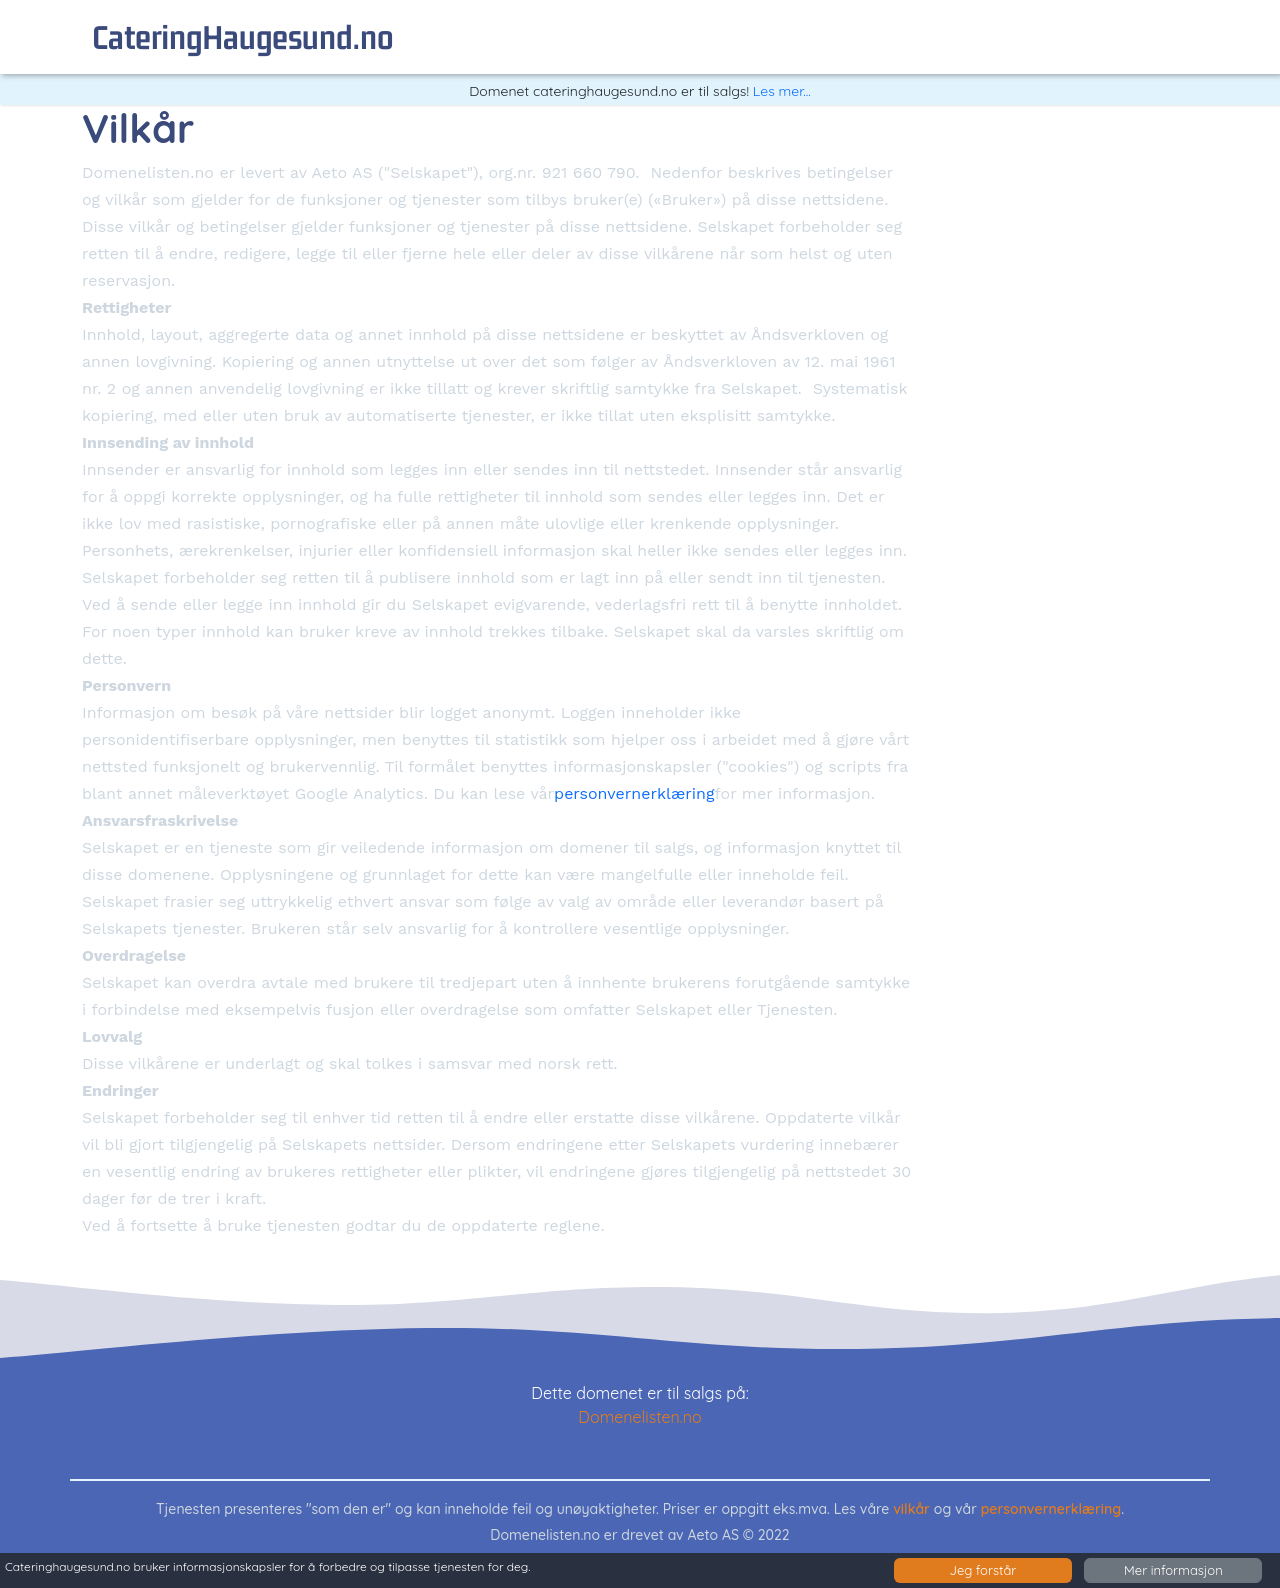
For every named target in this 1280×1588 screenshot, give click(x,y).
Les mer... (782, 91)
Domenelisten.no (639, 1417)
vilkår (911, 1509)
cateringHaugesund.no (243, 36)
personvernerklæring (634, 793)
